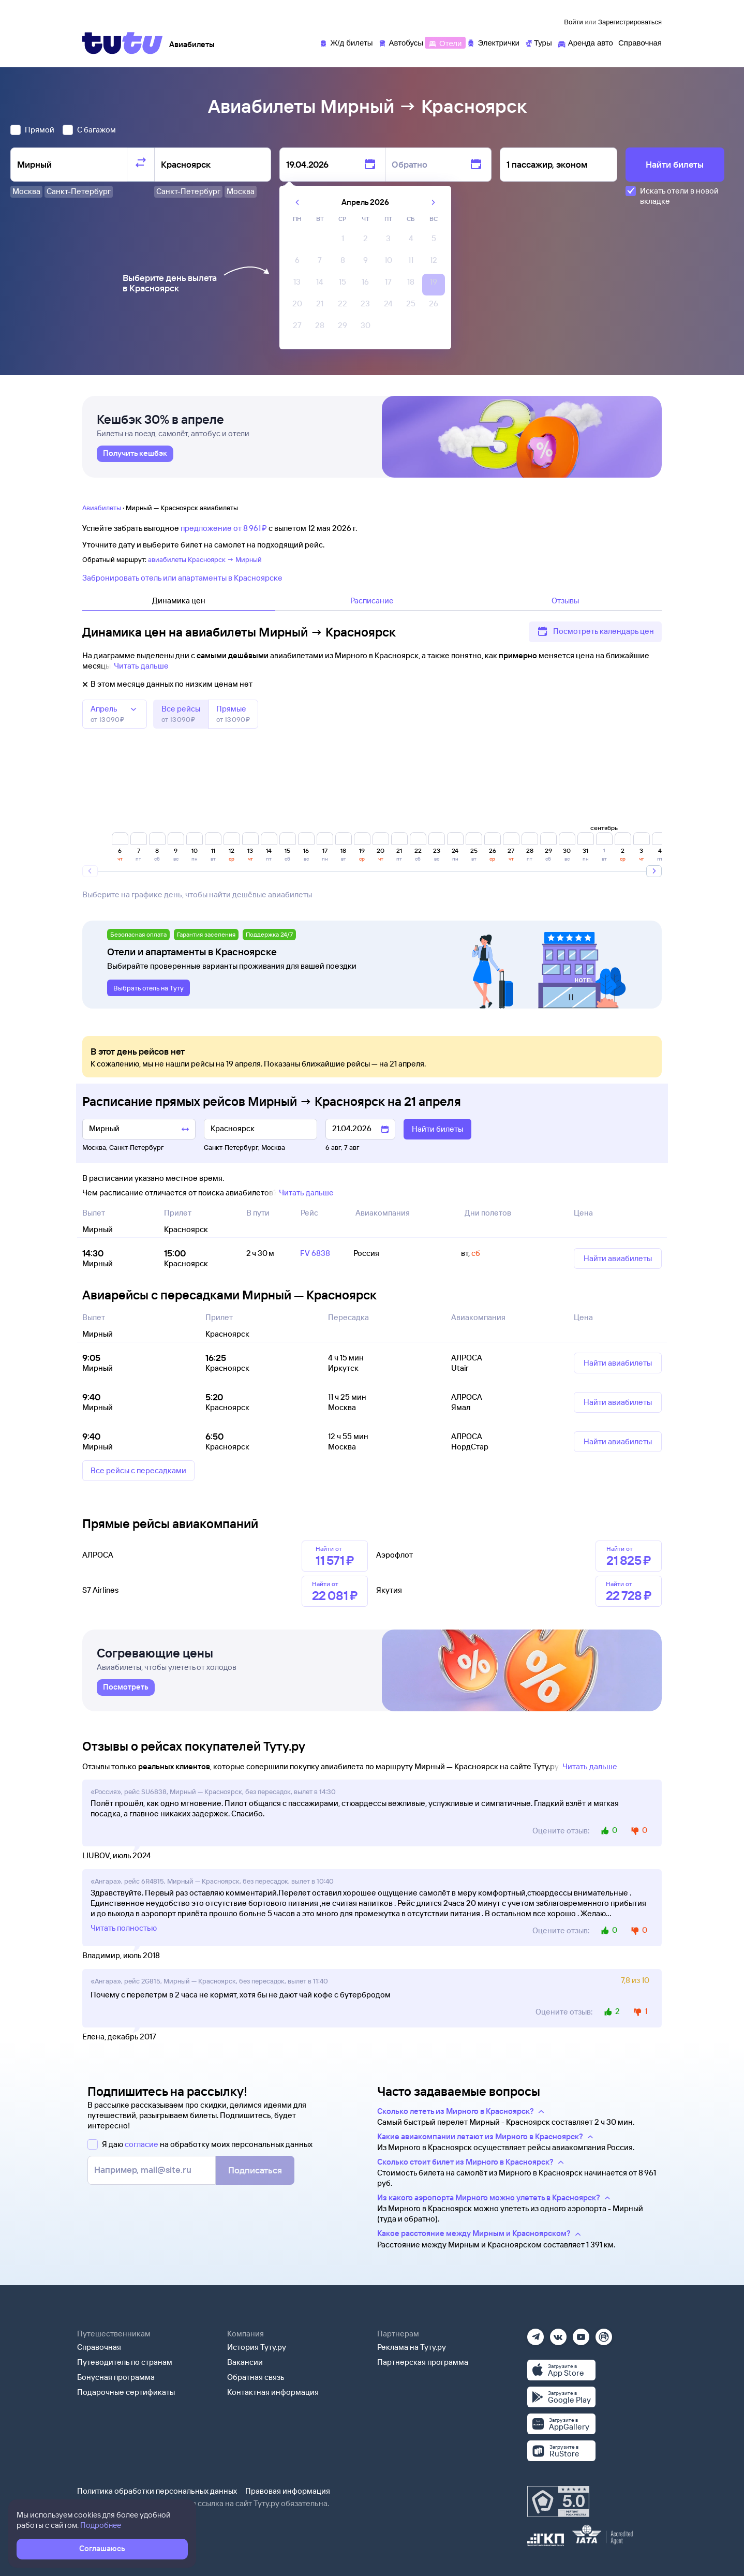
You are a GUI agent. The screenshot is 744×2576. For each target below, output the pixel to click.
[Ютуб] (581, 2333)
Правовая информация (287, 2491)
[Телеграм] (535, 2333)
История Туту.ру (256, 2347)
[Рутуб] (604, 2333)
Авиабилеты (101, 508)
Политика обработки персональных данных (157, 2491)
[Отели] (445, 42)
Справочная (99, 2347)
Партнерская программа (422, 2362)
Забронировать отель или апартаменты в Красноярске (182, 578)
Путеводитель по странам (124, 2362)
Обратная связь (256, 2377)
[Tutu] (122, 42)
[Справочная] (640, 42)
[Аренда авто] (585, 42)
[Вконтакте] (558, 2333)
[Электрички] (493, 42)
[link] (135, 454)
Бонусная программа (116, 2377)
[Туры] (538, 42)
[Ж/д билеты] (346, 42)
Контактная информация (273, 2392)
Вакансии (245, 2362)
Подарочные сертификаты (126, 2392)
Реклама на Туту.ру (411, 2347)
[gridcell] (342, 241)
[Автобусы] (401, 42)
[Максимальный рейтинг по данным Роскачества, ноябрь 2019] (558, 2501)
